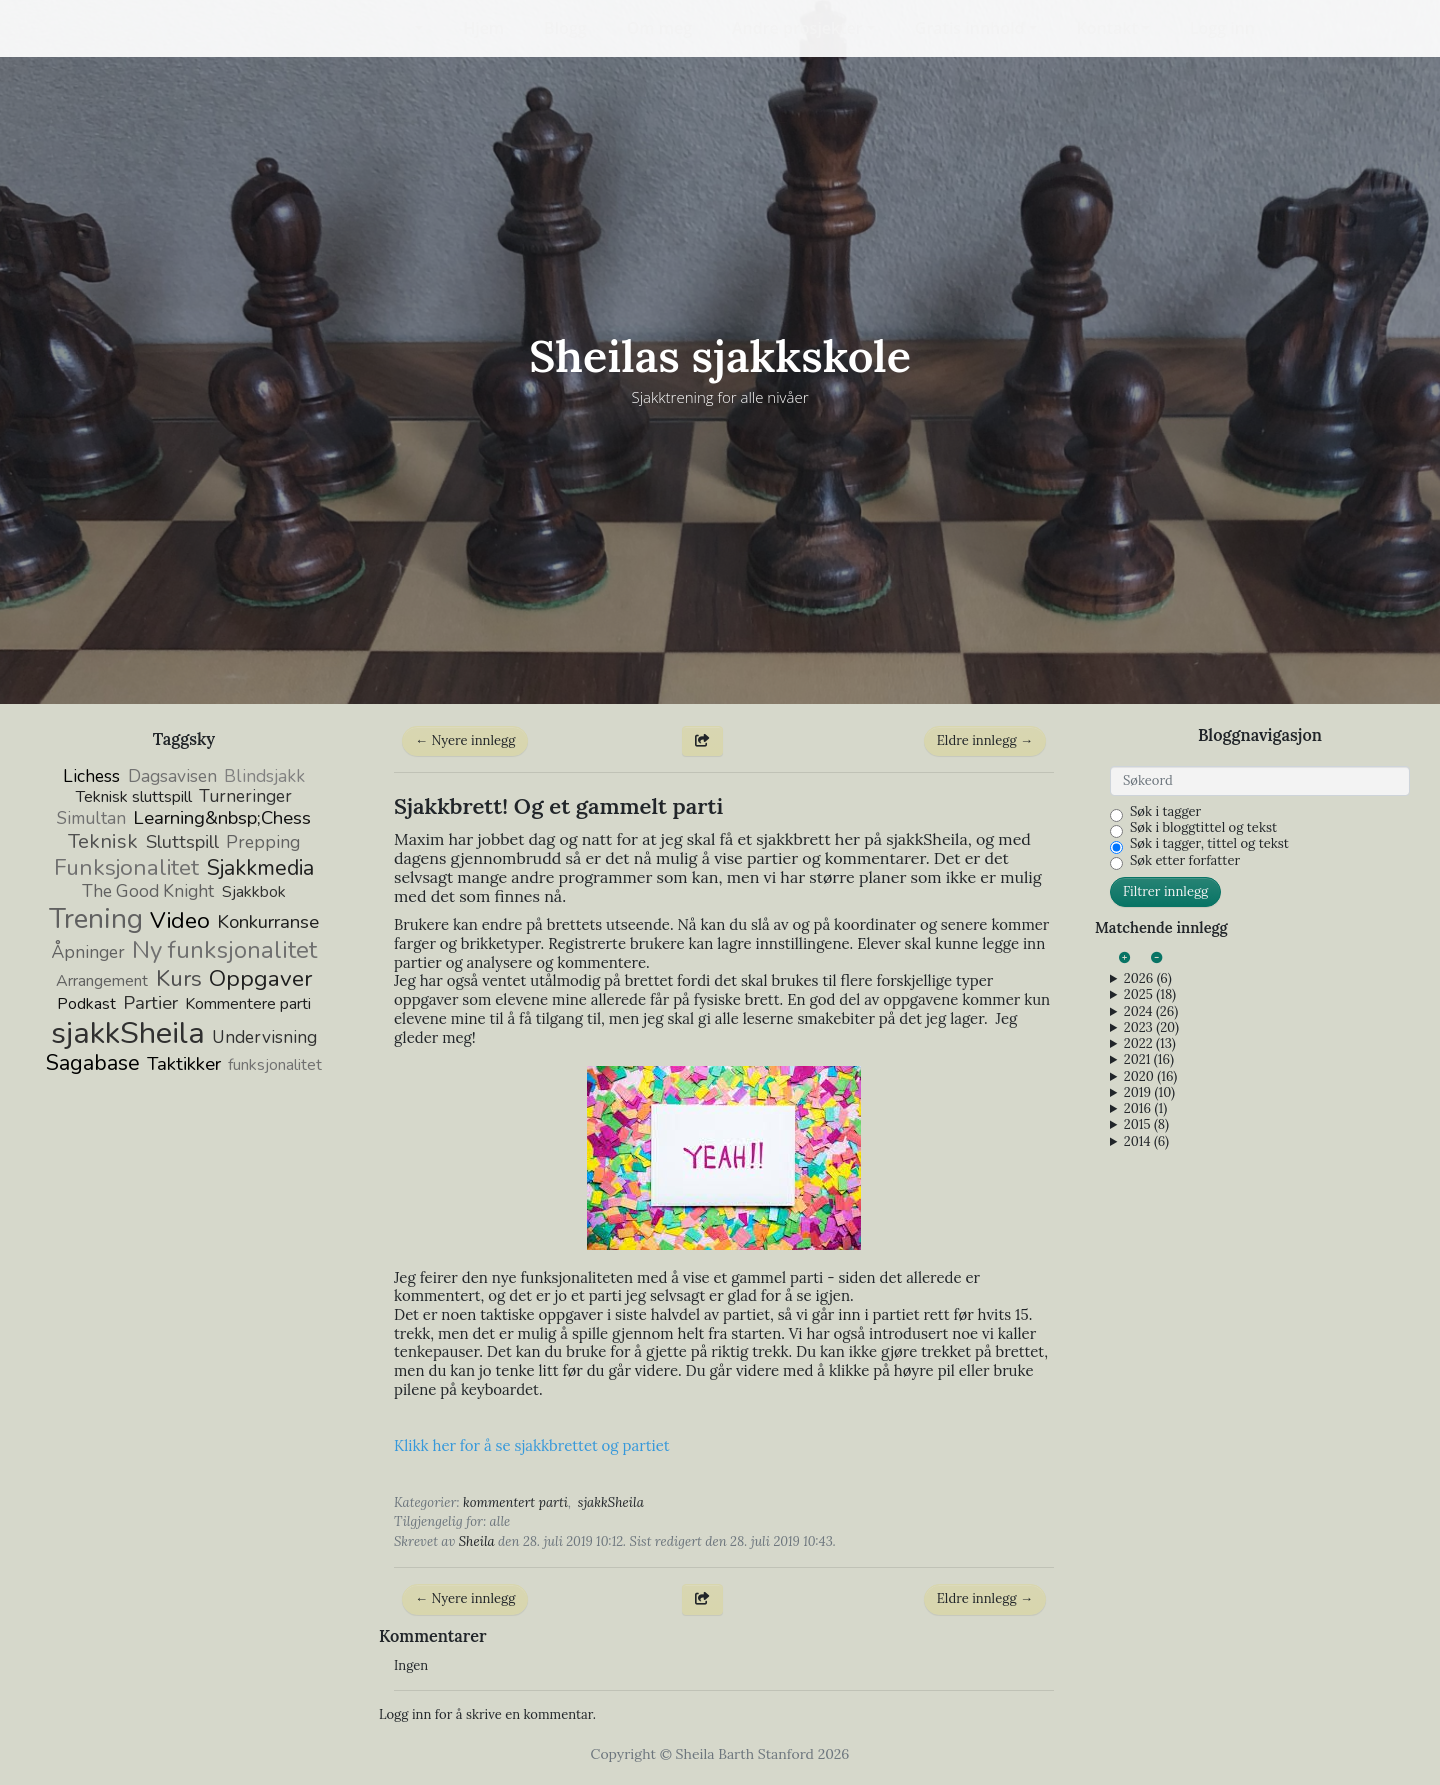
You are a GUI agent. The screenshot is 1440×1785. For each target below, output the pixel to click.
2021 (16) (1149, 1060)
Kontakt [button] (1107, 28)
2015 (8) (1146, 1125)
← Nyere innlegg (465, 740)
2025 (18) (1150, 995)
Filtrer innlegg (1165, 891)
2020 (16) (1150, 1077)
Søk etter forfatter (1185, 861)
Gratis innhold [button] (970, 28)
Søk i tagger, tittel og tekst (1209, 844)
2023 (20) (1151, 1028)
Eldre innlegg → (985, 740)
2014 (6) (1146, 1142)
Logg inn (1222, 28)
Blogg (565, 28)
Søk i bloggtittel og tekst (1203, 828)
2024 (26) (1151, 1012)
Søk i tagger (1165, 812)
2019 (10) (1149, 1093)
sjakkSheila (611, 1502)
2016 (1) (1145, 1109)
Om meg (659, 28)
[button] (406, 28)
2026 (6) (1148, 979)
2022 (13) (1150, 1044)
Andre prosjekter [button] (797, 28)
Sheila (477, 1541)
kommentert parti (515, 1502)
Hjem (483, 28)
